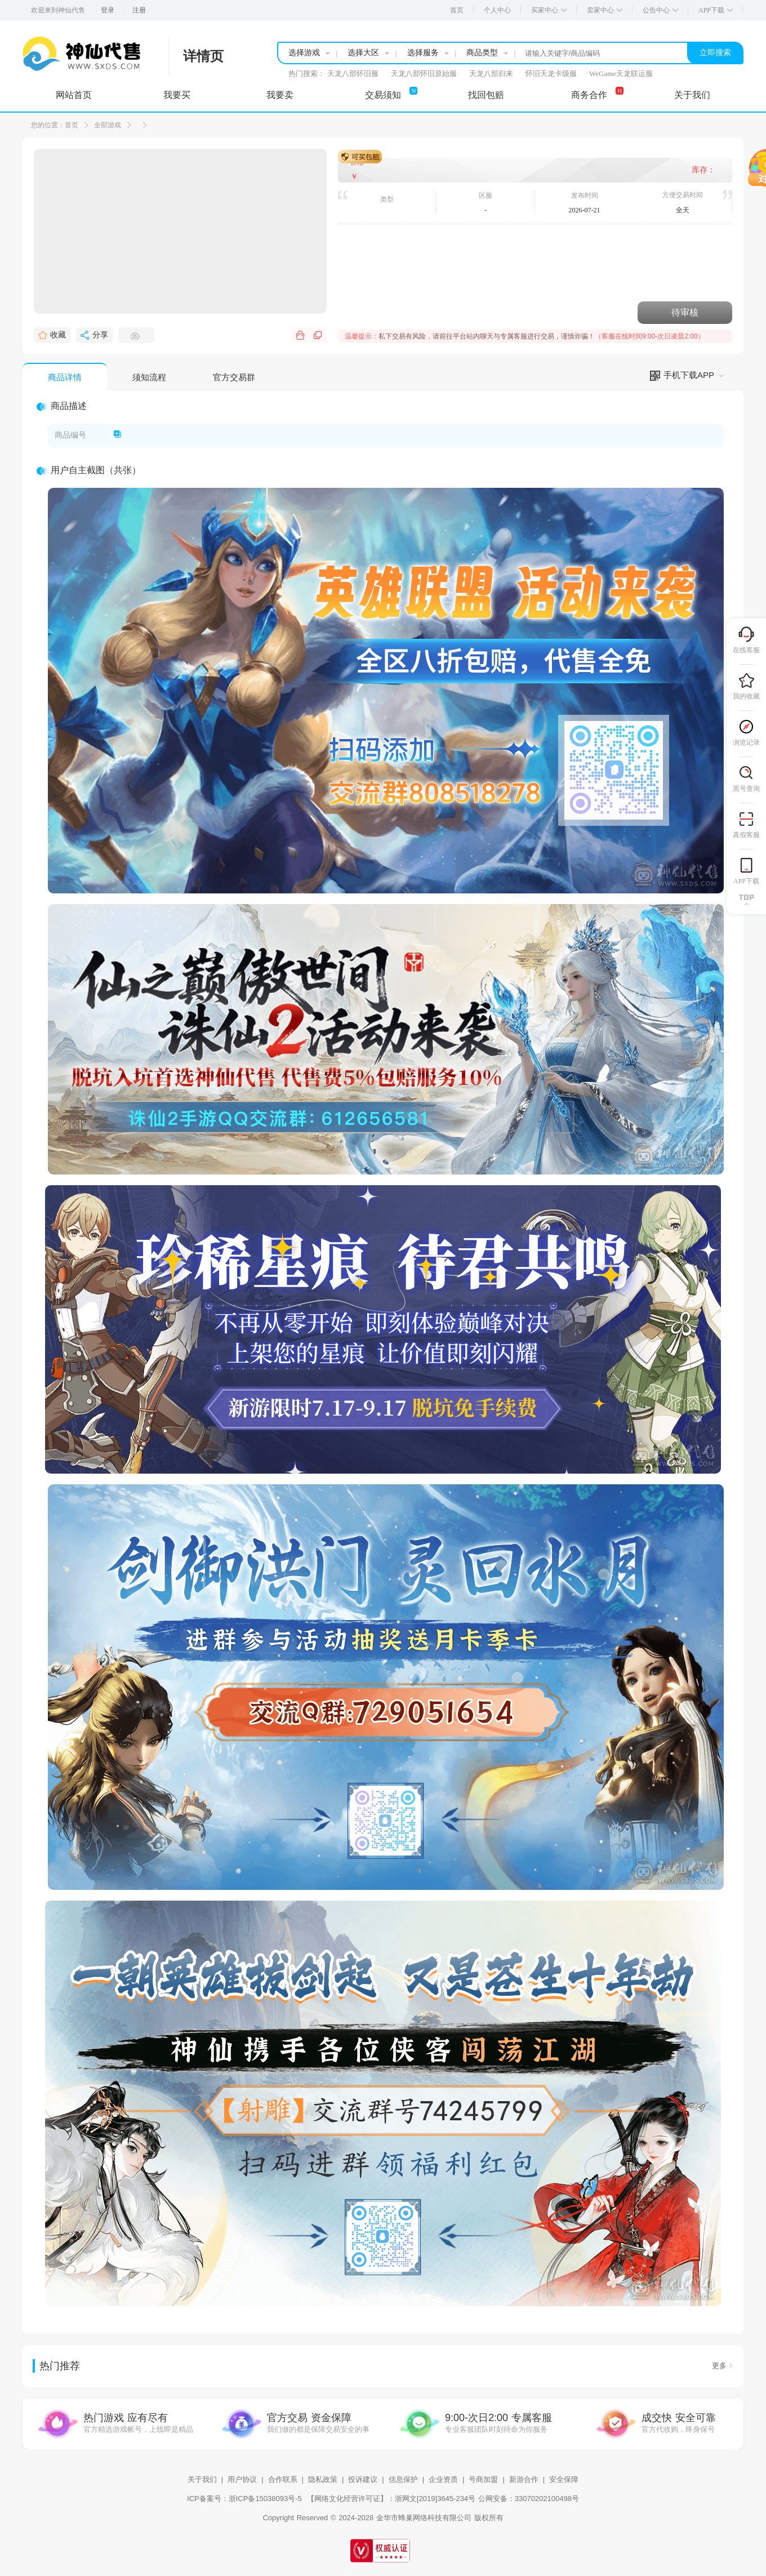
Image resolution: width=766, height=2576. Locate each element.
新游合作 (523, 2479)
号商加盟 (483, 2479)
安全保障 (563, 2479)
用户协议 (242, 2479)
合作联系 (282, 2479)
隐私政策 (322, 2479)
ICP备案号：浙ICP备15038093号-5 (244, 2498)
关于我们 (202, 2479)
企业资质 (443, 2479)
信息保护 (403, 2479)
